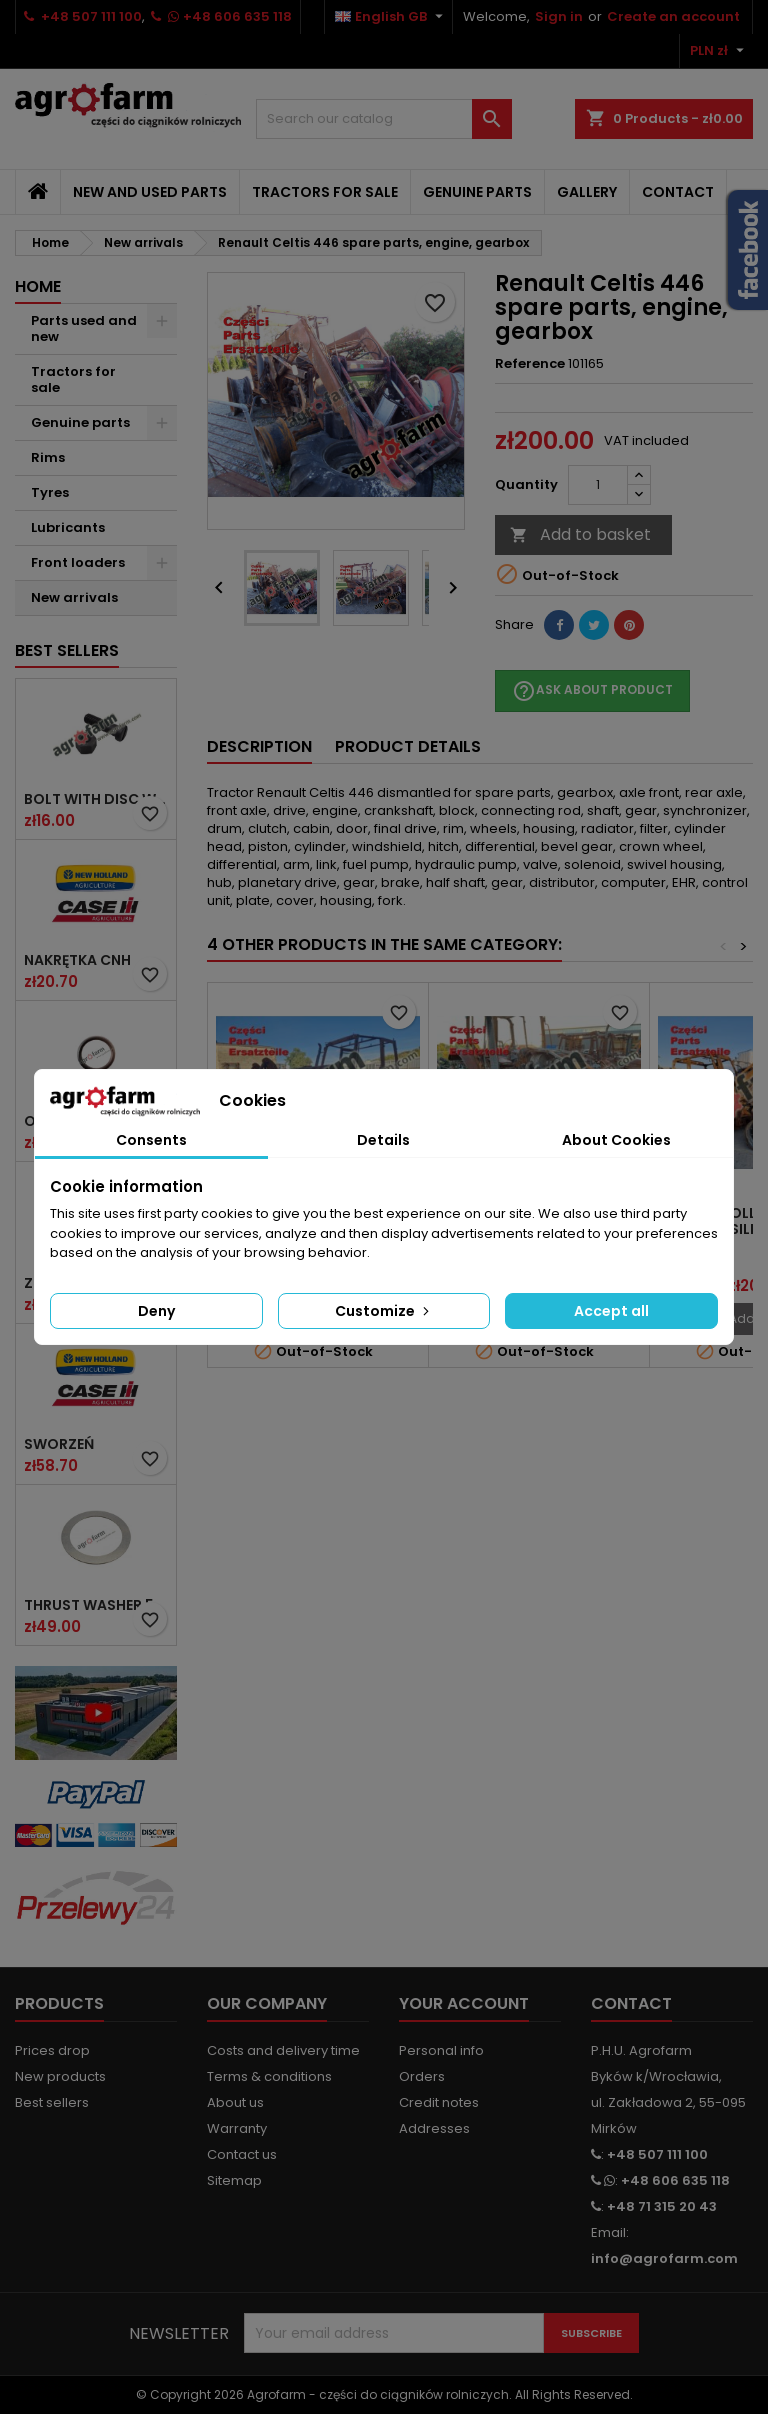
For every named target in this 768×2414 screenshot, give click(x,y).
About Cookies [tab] (616, 1140)
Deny (156, 1311)
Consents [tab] (151, 1140)
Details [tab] (383, 1140)
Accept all (611, 1311)
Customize (384, 1311)
